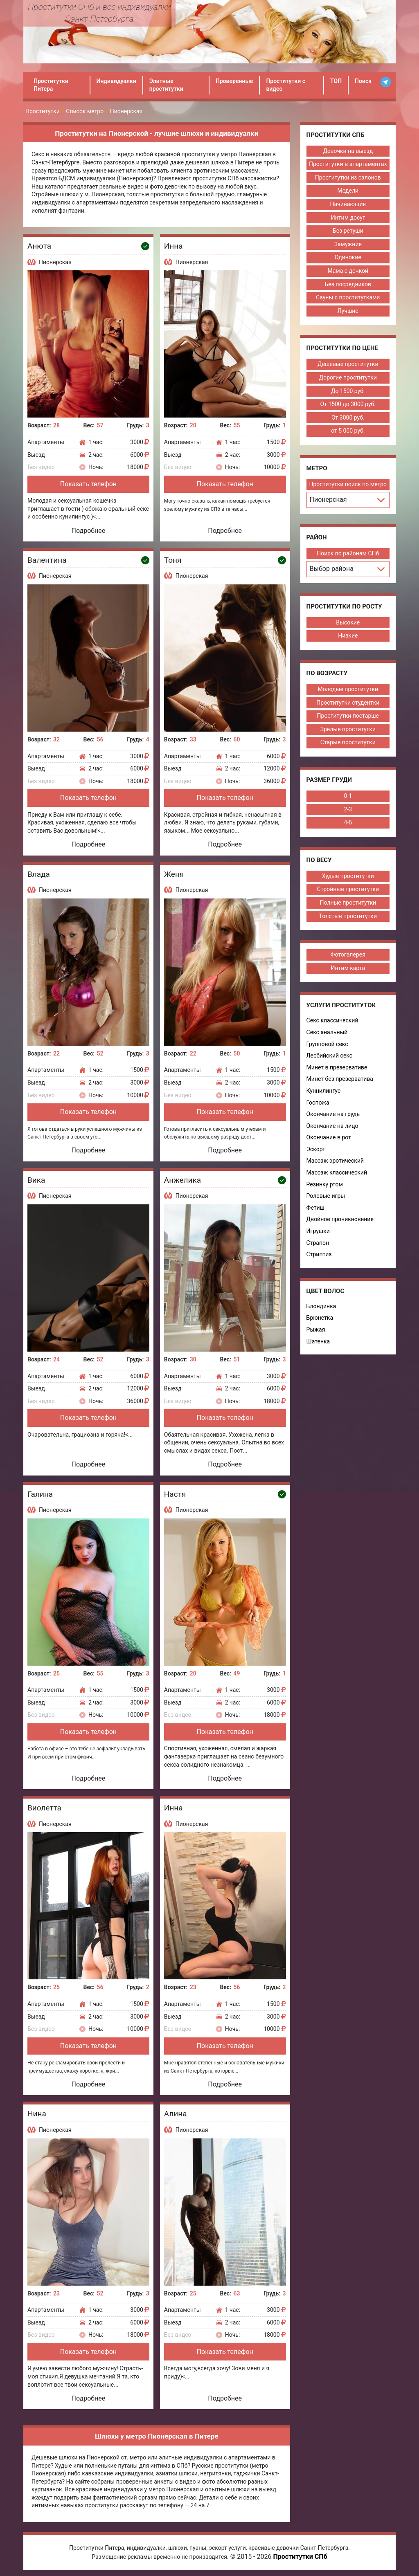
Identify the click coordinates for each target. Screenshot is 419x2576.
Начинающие (348, 204)
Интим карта (348, 968)
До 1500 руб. (348, 391)
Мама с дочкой (347, 270)
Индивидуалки (116, 81)
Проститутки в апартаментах (348, 164)
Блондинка (321, 1306)
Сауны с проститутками (348, 297)
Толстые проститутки (348, 916)
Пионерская (55, 262)
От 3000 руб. (348, 417)
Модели (347, 190)
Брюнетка (319, 1317)
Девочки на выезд (348, 151)
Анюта (39, 246)
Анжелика (182, 1180)
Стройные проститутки (348, 889)
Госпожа (317, 1102)
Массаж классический (336, 1172)
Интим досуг (348, 217)
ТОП (336, 81)
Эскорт (315, 1149)
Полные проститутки (348, 902)
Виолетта (44, 1807)
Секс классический (332, 1020)
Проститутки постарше (348, 715)
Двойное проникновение (340, 1219)
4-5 (348, 822)
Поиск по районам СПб (348, 553)
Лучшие (348, 311)
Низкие (348, 635)
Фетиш (315, 1207)
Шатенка (318, 1341)
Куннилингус (323, 1090)
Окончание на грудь (333, 1114)
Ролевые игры (325, 1196)
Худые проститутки (348, 876)
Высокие (348, 622)
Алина (175, 2113)
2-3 (348, 809)
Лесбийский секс (329, 1055)
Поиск (363, 81)
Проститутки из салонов (348, 177)
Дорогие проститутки (348, 377)
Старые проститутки (348, 742)
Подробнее (89, 531)
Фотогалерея (348, 954)
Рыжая (315, 1329)
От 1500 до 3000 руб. (348, 404)
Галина (40, 1494)
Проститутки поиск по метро (348, 484)
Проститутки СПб (300, 2556)
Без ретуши (348, 230)
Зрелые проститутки (348, 729)
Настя (175, 1494)
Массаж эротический (335, 1160)
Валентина (47, 560)
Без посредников (348, 284)
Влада (38, 874)
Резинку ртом (324, 1184)
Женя (174, 874)
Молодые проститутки (348, 689)
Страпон (317, 1243)
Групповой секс (327, 1044)
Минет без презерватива (339, 1079)
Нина (36, 2113)
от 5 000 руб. (348, 430)
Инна (173, 246)
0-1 (348, 796)
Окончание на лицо (332, 1126)
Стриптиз (319, 1254)
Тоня (173, 560)
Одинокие (348, 257)
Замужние (348, 244)
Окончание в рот (328, 1137)
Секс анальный (327, 1032)
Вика (36, 1180)
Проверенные (234, 81)
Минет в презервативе (336, 1067)
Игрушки (318, 1231)
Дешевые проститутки (348, 364)
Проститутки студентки (347, 702)
